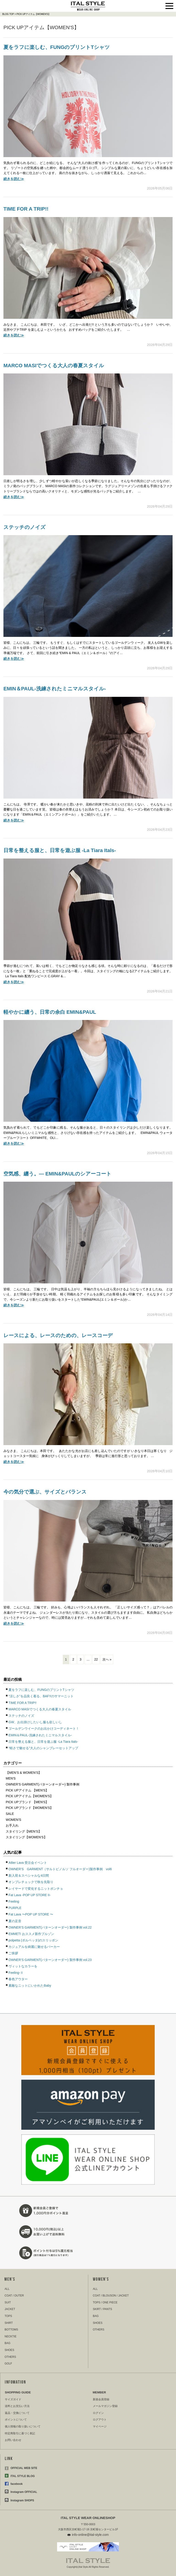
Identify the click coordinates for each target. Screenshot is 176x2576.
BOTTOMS (11, 2329)
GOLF (8, 2363)
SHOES (9, 2350)
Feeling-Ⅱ (15, 1972)
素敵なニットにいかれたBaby (29, 1985)
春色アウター (18, 1979)
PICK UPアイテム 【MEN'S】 (27, 1790)
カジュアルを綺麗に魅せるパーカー (34, 1947)
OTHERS (10, 2357)
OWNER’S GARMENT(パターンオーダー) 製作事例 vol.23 (49, 1959)
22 (96, 1659)
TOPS (8, 2316)
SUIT (8, 2302)
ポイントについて (16, 2419)
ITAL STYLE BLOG (23, 2476)
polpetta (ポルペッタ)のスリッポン (33, 1940)
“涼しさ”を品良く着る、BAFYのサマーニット (41, 1696)
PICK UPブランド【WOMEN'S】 (29, 1808)
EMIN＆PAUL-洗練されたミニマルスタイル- (40, 1735)
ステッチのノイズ (21, 1715)
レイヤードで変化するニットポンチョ (35, 1888)
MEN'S (11, 1778)
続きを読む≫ (13, 179)
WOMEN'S (13, 1820)
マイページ (100, 2426)
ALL (7, 2289)
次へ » (107, 1659)
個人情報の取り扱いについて (23, 2426)
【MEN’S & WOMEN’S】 (23, 1772)
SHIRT (9, 2323)
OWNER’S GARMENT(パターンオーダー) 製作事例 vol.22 (49, 1927)
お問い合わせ (13, 2440)
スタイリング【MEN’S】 (23, 1831)
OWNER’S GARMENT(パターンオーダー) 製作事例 (42, 1784)
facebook (17, 2484)
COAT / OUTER (14, 2295)
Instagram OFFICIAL (24, 2492)
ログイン (98, 2413)
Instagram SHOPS (22, 2500)
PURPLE (14, 1908)
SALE (10, 1814)
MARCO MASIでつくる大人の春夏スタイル (39, 1709)
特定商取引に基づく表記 (20, 2433)
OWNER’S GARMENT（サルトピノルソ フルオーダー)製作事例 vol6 (60, 1869)
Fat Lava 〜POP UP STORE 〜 (30, 1914)
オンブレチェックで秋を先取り (30, 1882)
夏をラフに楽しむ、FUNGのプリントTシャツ (41, 1690)
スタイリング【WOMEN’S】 (26, 1837)
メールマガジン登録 (105, 2406)
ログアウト (100, 2419)
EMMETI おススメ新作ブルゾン (31, 1933)
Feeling (13, 1901)
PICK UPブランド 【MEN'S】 (27, 1802)
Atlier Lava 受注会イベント (27, 1862)
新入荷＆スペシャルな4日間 (28, 1875)
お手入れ (12, 1825)
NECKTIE (10, 2336)
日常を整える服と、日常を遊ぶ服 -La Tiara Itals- (43, 1741)
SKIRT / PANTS (102, 2309)
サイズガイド (13, 2399)
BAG (7, 2343)
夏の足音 (14, 1921)
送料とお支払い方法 (17, 2406)
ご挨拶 (13, 1953)
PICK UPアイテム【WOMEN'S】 (29, 1796)
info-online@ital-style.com (90, 2534)
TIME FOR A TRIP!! (22, 1702)
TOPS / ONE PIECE (105, 2302)
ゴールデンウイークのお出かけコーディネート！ (43, 1728)
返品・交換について (17, 2413)
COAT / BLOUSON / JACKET (111, 2295)
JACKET (10, 2309)
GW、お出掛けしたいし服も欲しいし (35, 1722)
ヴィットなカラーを (22, 1966)
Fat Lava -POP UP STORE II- (29, 1895)
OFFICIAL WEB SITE (24, 2468)
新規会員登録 (101, 2399)
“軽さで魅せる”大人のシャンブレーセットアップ (43, 1748)
